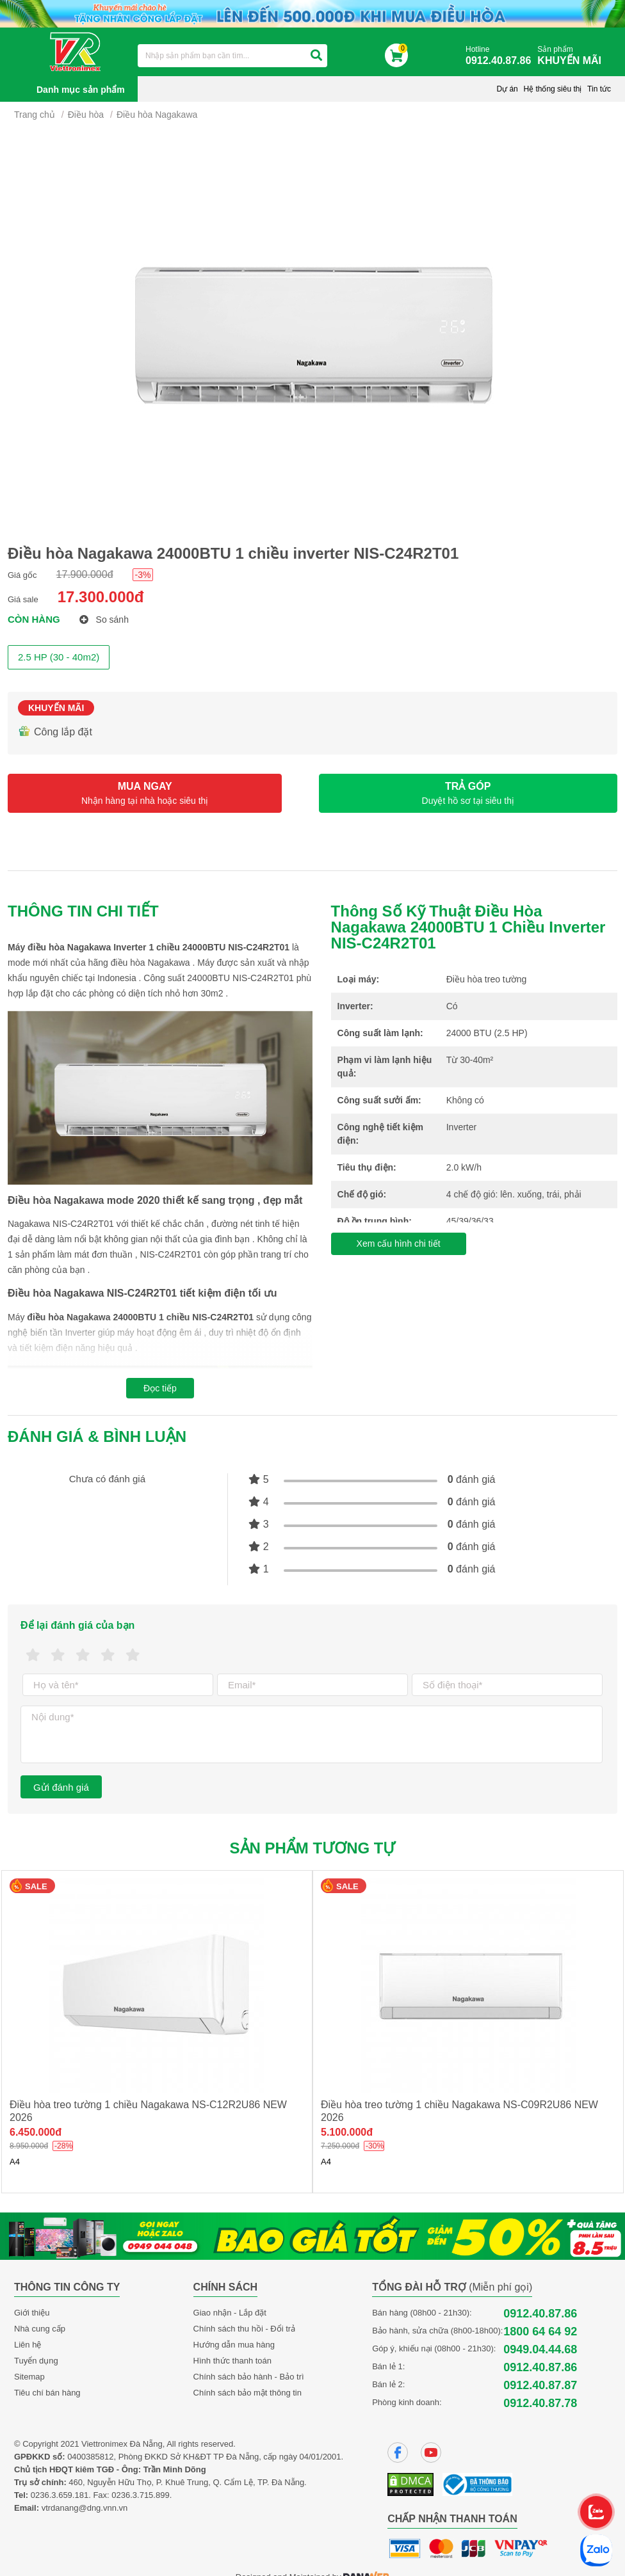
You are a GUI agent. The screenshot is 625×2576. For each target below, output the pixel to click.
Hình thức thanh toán (232, 2360)
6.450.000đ (35, 2132)
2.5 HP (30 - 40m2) (58, 657)
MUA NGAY (145, 793)
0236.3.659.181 (59, 2495)
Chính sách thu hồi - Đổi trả (244, 2328)
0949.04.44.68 (540, 2349)
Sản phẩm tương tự (313, 1848)
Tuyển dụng (36, 2360)
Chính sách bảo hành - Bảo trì (248, 2376)
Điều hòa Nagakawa (157, 114)
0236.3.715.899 (140, 2495)
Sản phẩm (572, 56)
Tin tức (599, 88)
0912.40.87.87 (540, 2385)
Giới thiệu (31, 2312)
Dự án (506, 88)
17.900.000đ (84, 574)
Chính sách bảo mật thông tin (247, 2392)
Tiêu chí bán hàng (47, 2392)
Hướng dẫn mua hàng (234, 2344)
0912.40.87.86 (540, 2313)
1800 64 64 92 (540, 2331)
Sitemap (29, 2376)
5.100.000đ (347, 2132)
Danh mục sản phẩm (81, 89)
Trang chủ (34, 114)
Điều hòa (86, 114)
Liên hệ (27, 2344)
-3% (143, 575)
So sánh (104, 619)
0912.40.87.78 (540, 2403)
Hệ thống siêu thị (552, 88)
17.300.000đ (101, 596)
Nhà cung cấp (39, 2328)
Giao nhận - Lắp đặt (229, 2312)
